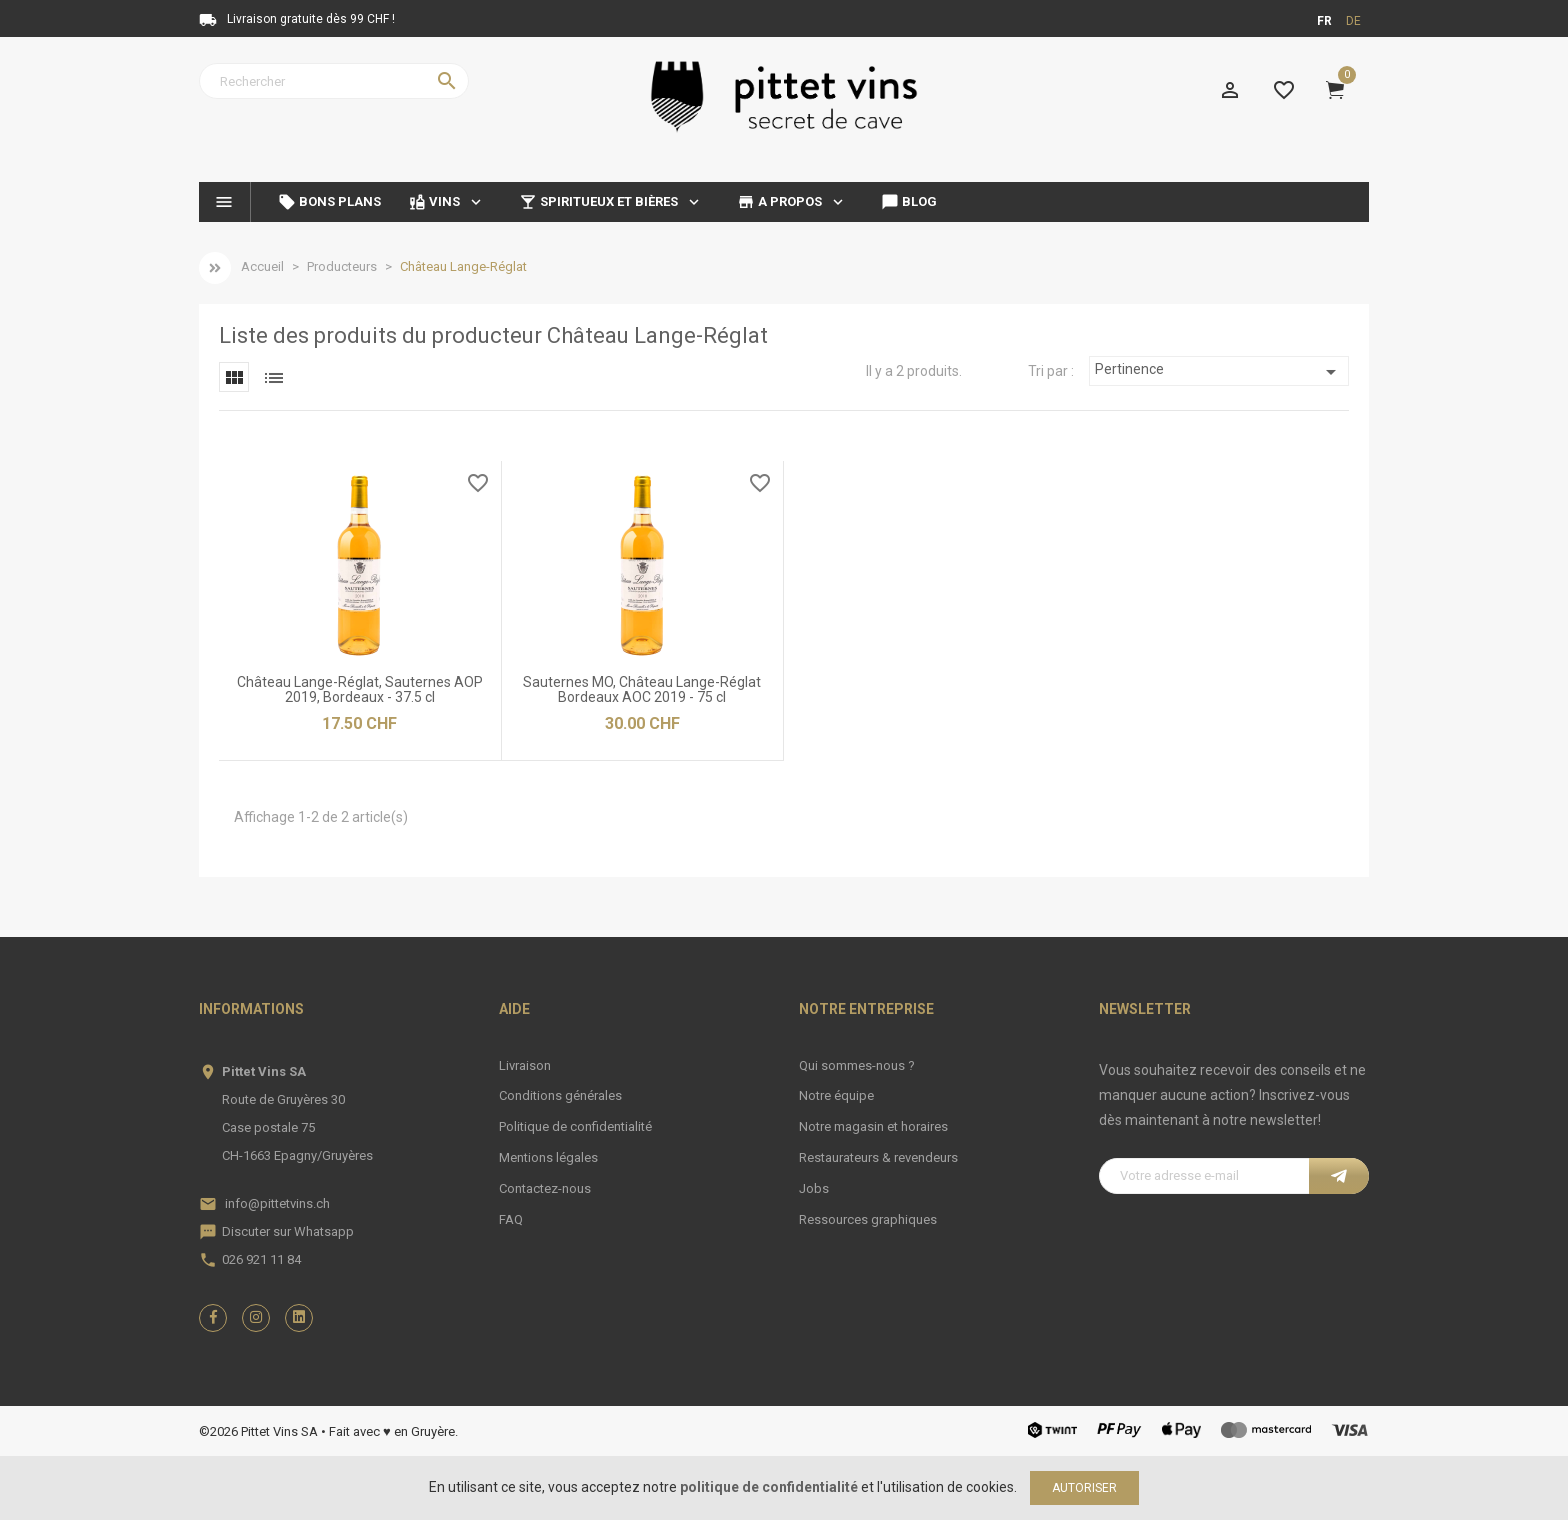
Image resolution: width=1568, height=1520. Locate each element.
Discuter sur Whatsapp (288, 1231)
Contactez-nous (545, 1188)
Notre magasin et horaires (873, 1126)
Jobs (814, 1188)
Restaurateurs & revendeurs (878, 1157)
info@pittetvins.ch (277, 1203)
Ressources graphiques (868, 1219)
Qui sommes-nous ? (857, 1065)
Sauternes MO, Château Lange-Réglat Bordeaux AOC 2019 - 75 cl (642, 689)
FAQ (511, 1219)
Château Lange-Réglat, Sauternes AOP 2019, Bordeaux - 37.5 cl (360, 689)
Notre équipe (836, 1095)
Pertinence (1219, 372)
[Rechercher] (334, 81)
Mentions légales (548, 1157)
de (1353, 21)
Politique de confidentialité (575, 1126)
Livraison (525, 1065)
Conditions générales (560, 1095)
